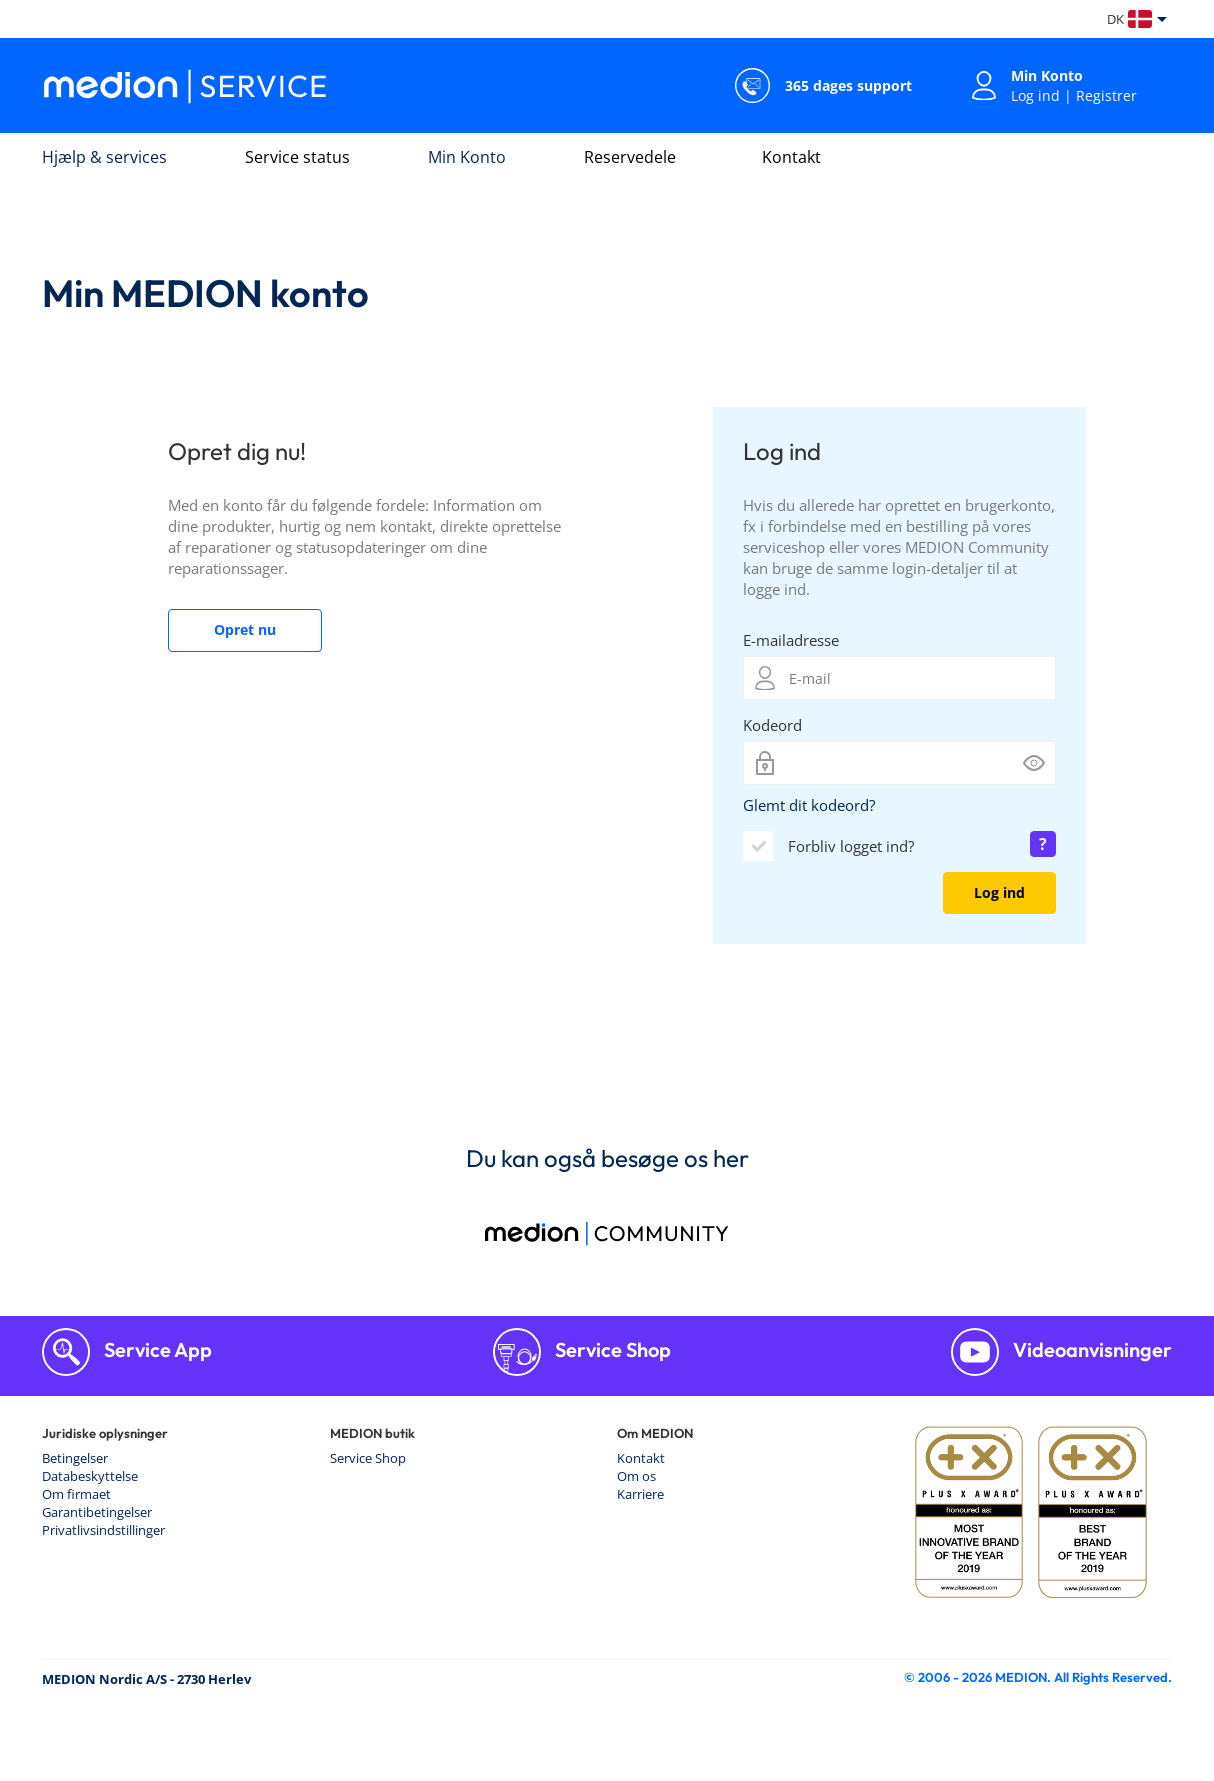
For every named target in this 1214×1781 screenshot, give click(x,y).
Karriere (640, 1494)
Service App (156, 1349)
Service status (297, 157)
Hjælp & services (104, 157)
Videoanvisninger (1090, 1349)
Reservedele (630, 157)
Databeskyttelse (90, 1476)
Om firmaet (76, 1494)
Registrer (1106, 95)
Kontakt (791, 157)
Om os (636, 1476)
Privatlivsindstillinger (103, 1530)
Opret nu (245, 629)
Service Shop (611, 1349)
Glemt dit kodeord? (809, 805)
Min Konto (467, 157)
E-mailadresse (791, 640)
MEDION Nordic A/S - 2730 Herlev (146, 1679)
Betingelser (75, 1458)
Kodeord (772, 725)
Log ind (1035, 95)
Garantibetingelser (97, 1512)
